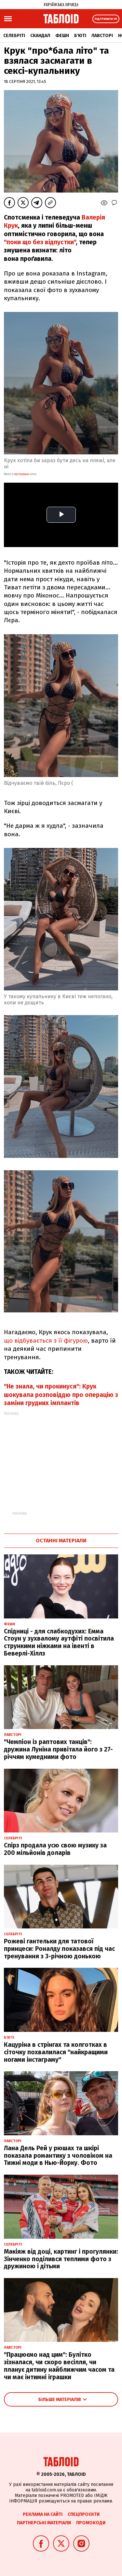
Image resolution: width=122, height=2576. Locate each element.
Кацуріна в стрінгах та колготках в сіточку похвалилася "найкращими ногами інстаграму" (56, 2052)
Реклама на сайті (42, 2514)
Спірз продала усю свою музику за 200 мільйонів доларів (55, 1849)
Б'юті (80, 35)
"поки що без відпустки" (40, 242)
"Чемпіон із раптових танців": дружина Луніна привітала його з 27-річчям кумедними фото (58, 1749)
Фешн (62, 35)
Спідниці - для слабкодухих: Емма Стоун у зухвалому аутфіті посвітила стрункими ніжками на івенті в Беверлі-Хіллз (59, 1642)
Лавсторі (102, 35)
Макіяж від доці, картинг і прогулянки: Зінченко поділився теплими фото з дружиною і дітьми (61, 2259)
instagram (21, 474)
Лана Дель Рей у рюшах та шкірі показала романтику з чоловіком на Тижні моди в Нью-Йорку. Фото (58, 2155)
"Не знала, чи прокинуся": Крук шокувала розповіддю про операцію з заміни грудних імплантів (61, 1395)
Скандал (40, 35)
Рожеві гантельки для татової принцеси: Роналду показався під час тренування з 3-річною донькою (59, 1949)
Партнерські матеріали (44, 2523)
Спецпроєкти (84, 2514)
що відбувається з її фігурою (46, 1340)
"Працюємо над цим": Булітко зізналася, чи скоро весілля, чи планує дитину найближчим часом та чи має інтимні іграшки (59, 2366)
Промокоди (90, 2523)
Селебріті (14, 35)
